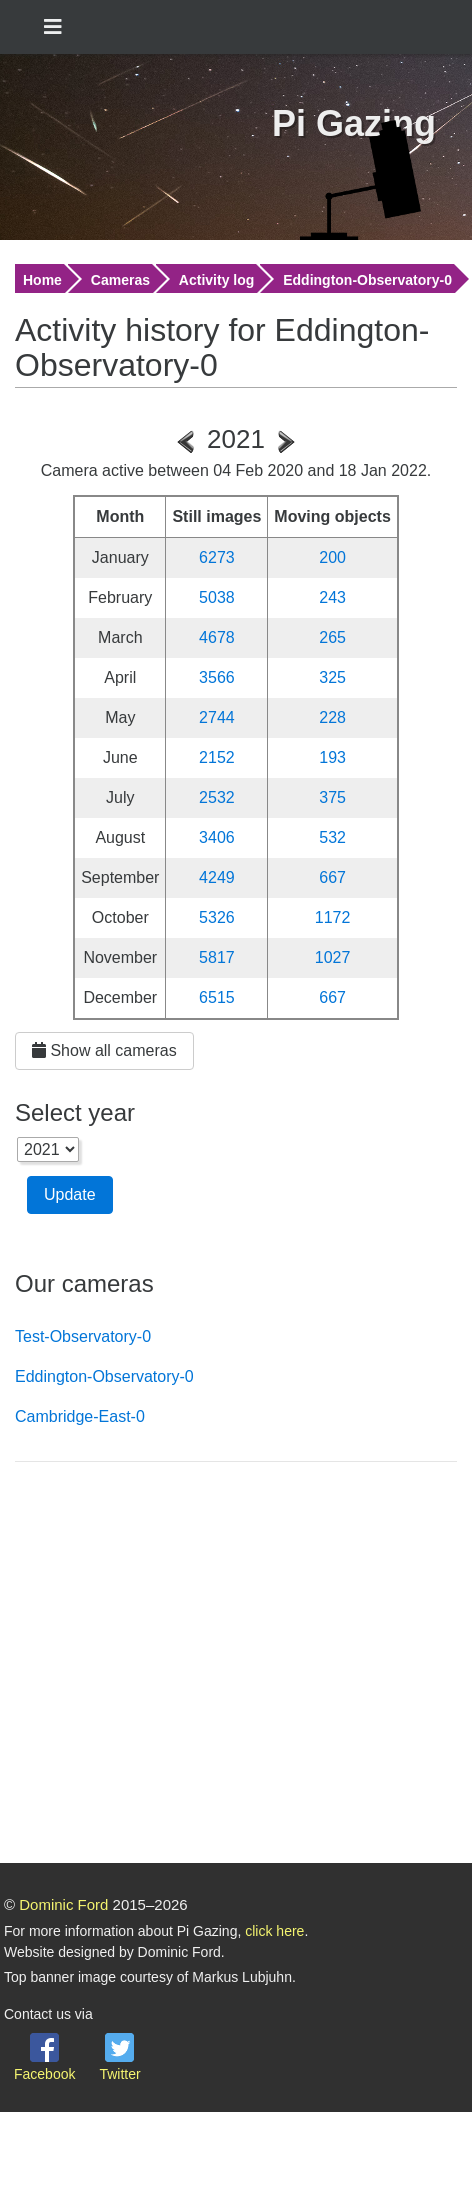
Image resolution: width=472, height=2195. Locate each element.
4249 (217, 877)
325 (332, 677)
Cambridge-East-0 (80, 1416)
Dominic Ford (63, 1904)
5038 (217, 597)
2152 (217, 757)
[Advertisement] (187, 1665)
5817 (217, 957)
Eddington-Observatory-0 (367, 280)
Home (42, 280)
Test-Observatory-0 (83, 1336)
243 (332, 597)
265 (332, 637)
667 (332, 877)
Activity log (216, 280)
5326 (217, 917)
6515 (217, 997)
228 (332, 717)
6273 (217, 557)
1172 (333, 917)
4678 (217, 637)
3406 (217, 837)
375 (332, 797)
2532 (217, 797)
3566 (217, 677)
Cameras (120, 280)
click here (274, 1931)
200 (332, 557)
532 (332, 837)
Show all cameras (104, 1050)
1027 (333, 957)
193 (332, 757)
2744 (217, 717)
